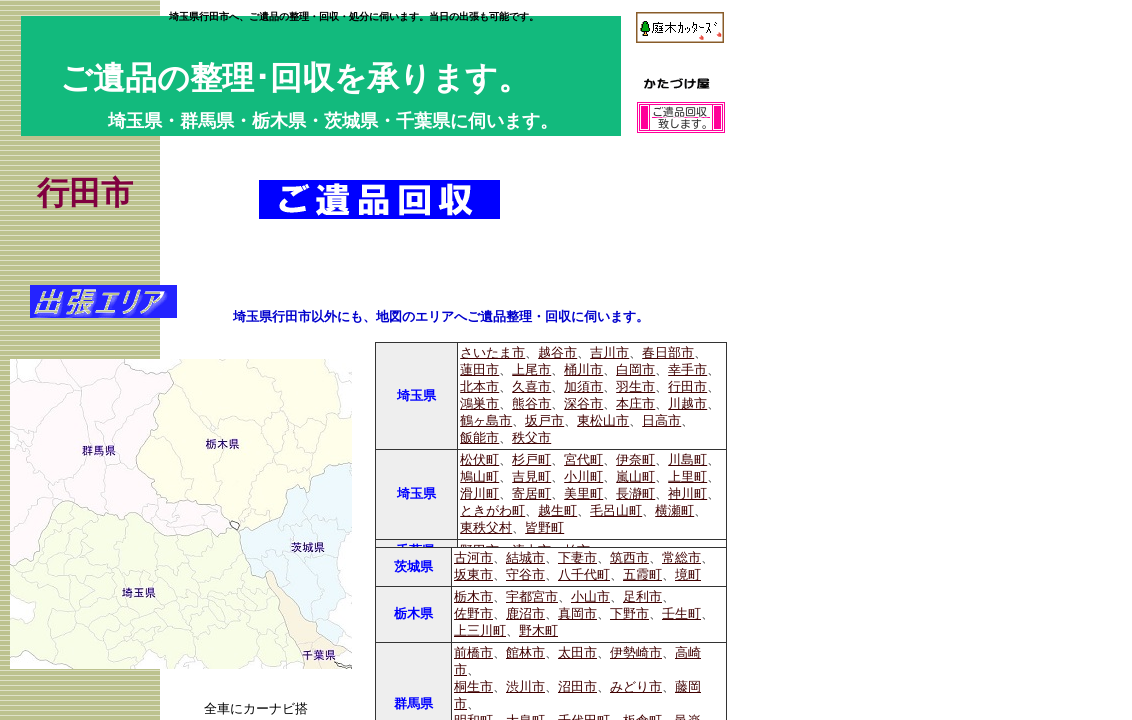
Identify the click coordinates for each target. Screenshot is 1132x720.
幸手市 (687, 370)
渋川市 (525, 687)
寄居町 (531, 494)
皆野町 (544, 528)
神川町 (687, 494)
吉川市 (609, 353)
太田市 (577, 653)
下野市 (629, 614)
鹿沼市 (525, 614)
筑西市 (629, 558)
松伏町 (479, 460)
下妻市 (577, 558)
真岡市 (577, 614)
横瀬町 (674, 511)
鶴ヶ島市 (486, 421)
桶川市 (583, 370)
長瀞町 (635, 494)
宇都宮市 (532, 597)
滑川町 (479, 494)
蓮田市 (479, 370)
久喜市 (531, 387)
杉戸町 (531, 460)
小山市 (590, 597)
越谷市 (557, 353)
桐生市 (473, 687)
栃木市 (473, 597)
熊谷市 (531, 404)
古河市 (473, 558)
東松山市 (603, 421)
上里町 (687, 477)
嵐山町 (635, 477)
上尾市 (531, 370)
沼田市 (577, 687)
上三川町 (480, 631)
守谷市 (525, 575)
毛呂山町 (616, 511)
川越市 (687, 404)
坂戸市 (544, 421)
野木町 (538, 631)
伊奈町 (635, 460)
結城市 (525, 558)
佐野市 (473, 614)
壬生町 (681, 614)
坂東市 (473, 575)
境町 (688, 575)
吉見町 (531, 477)
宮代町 (583, 460)
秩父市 (531, 438)
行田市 (687, 387)
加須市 (583, 387)
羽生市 (635, 387)
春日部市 (668, 353)
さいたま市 (492, 353)
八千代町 (584, 575)
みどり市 (636, 687)
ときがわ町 (492, 511)
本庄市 (635, 404)
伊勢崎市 (636, 653)
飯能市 (479, 438)
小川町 (583, 477)
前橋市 (473, 653)
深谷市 (583, 404)
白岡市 (635, 370)
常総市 (681, 558)
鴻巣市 (479, 404)
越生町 (557, 511)
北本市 (479, 387)
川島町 (687, 460)
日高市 (661, 421)
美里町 (583, 494)
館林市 (525, 653)
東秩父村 (486, 528)
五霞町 (642, 575)
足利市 (642, 597)
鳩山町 (479, 477)
